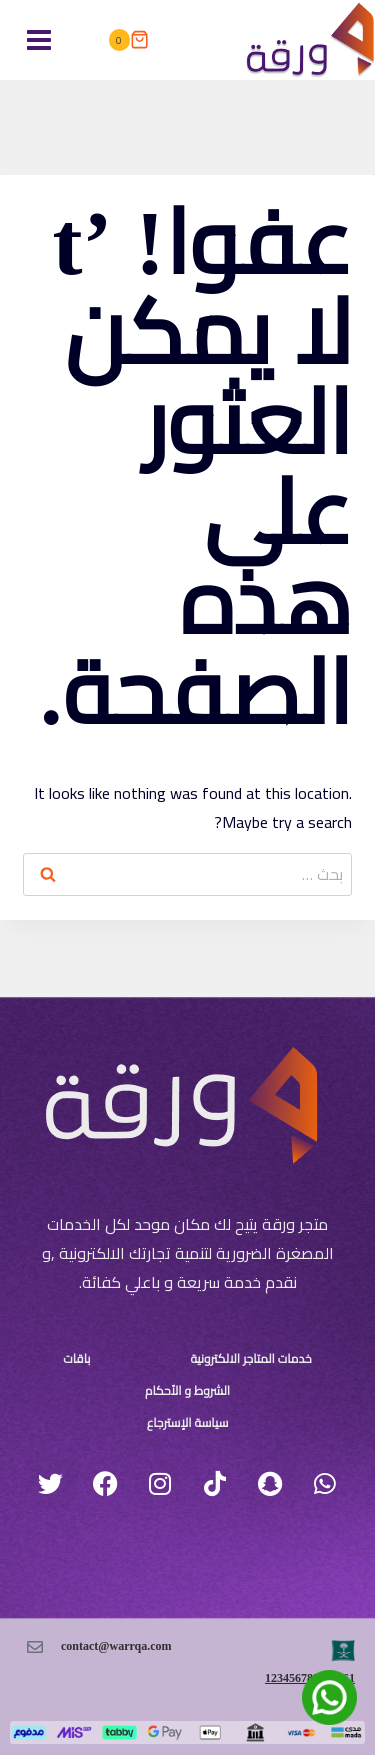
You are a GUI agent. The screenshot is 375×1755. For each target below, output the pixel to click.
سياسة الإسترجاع (188, 1423)
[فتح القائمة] (39, 39)
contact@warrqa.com (116, 1646)
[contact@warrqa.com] (35, 1647)
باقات (76, 1359)
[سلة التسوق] (128, 40)
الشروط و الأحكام (187, 1391)
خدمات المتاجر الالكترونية (250, 1359)
